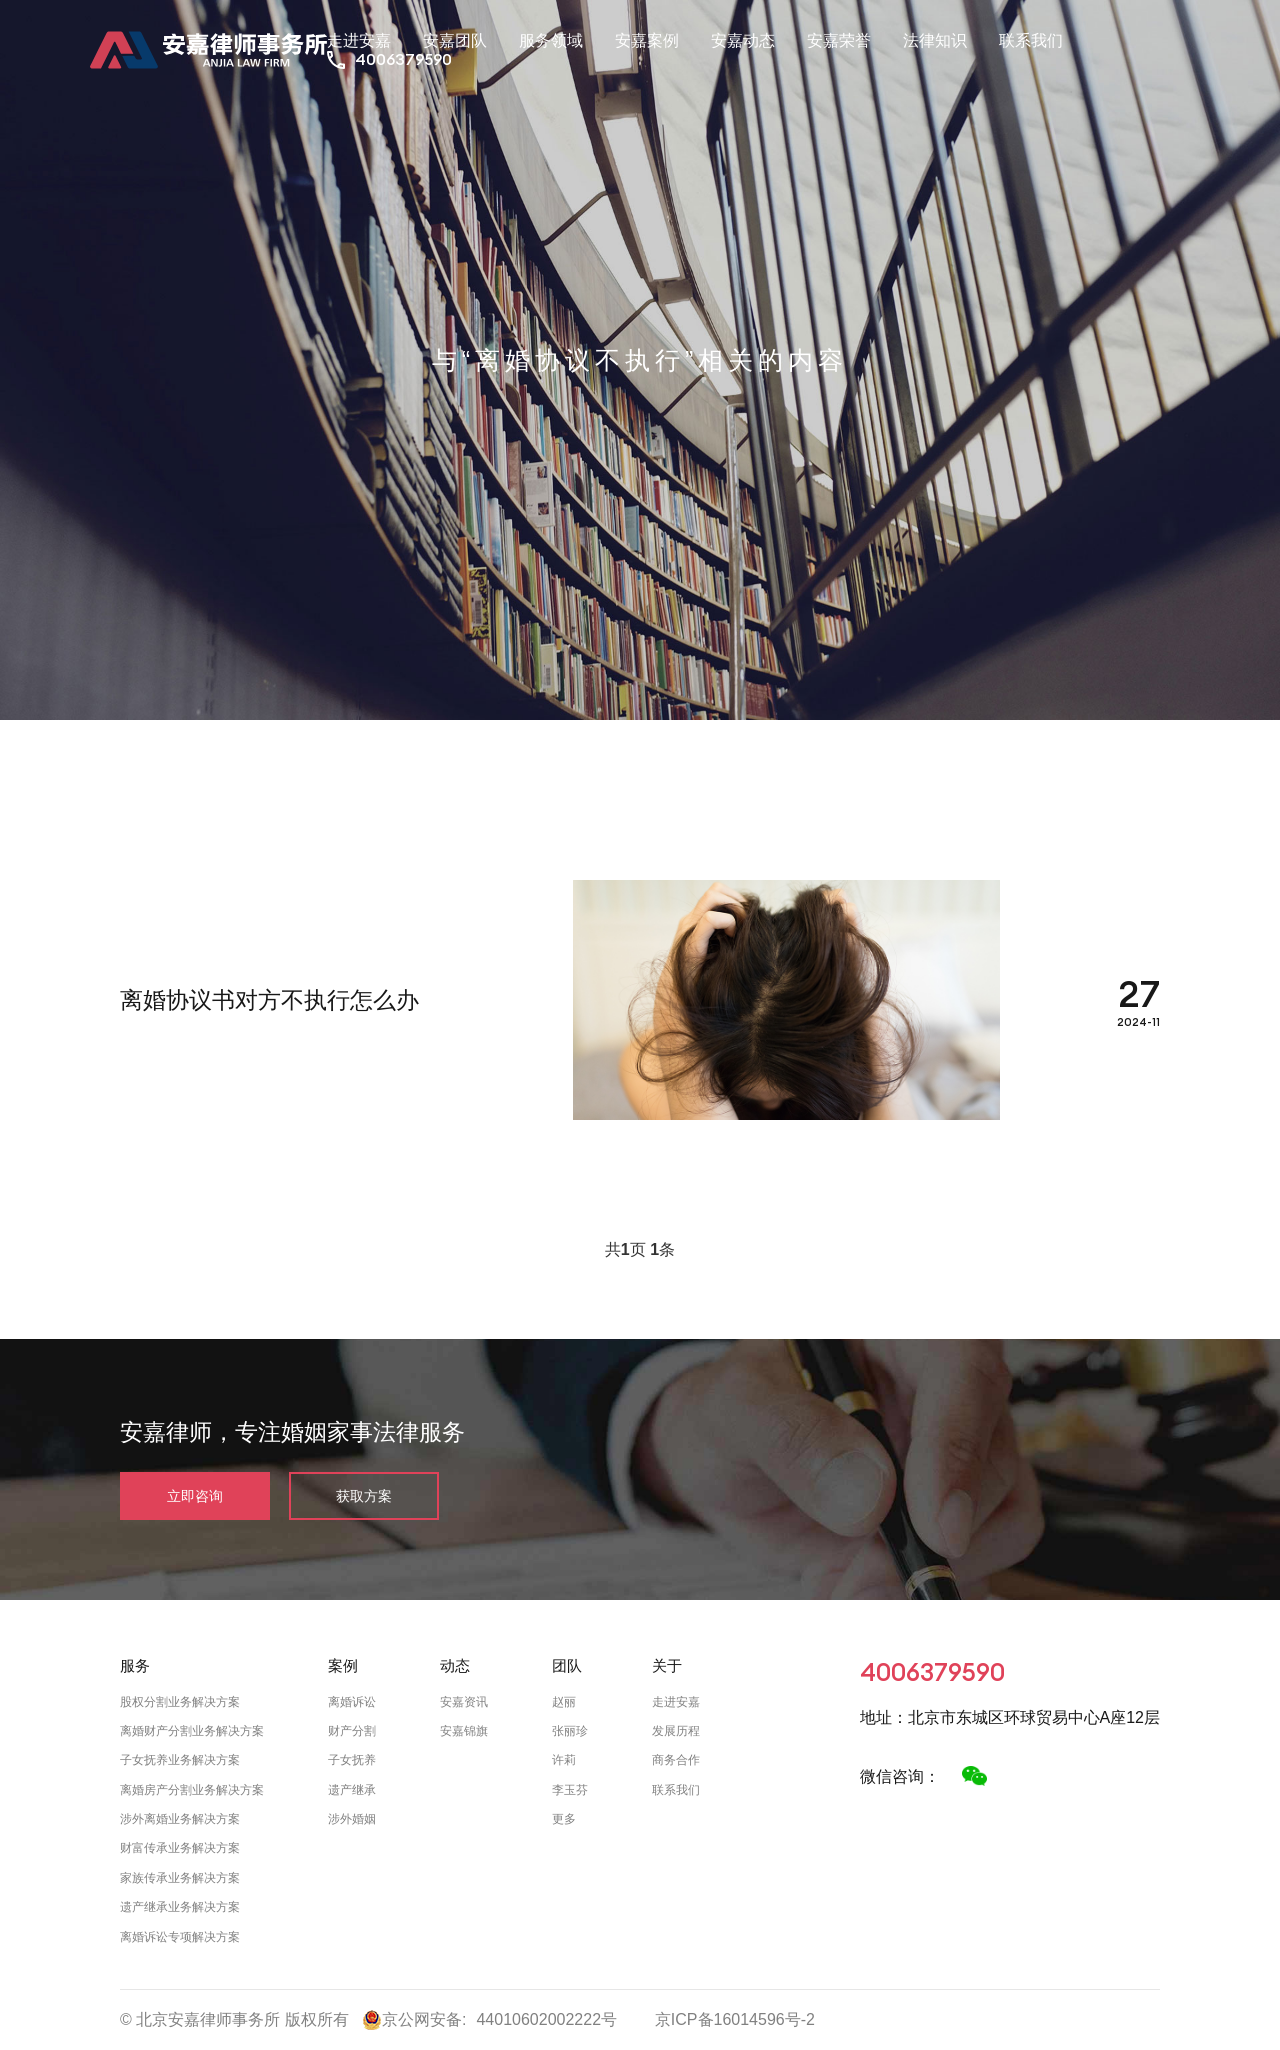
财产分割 (352, 1731)
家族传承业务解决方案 (180, 1878)
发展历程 (676, 1731)
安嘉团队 (455, 40)
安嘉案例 (647, 40)
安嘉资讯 (464, 1702)
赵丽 (564, 1702)
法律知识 (935, 40)
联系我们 (1031, 40)
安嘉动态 (743, 40)
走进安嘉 (359, 40)
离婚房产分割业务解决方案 (192, 1790)
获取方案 (364, 1496)
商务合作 (676, 1760)
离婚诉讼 (352, 1702)
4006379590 (403, 59)
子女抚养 (352, 1760)
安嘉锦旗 (464, 1731)
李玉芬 (570, 1790)
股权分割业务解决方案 (180, 1702)
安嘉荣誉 (839, 40)
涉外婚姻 (352, 1819)
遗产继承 (352, 1790)
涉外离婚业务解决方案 (180, 1819)
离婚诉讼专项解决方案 (180, 1937)
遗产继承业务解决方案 (180, 1907)
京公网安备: (414, 2020)
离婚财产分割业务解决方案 (192, 1731)
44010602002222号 (546, 2019)
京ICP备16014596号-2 (735, 2019)
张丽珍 (570, 1731)
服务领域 (551, 40)
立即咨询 (195, 1496)
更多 (564, 1819)
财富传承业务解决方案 (180, 1848)
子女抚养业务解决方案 (180, 1760)
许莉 (564, 1760)
